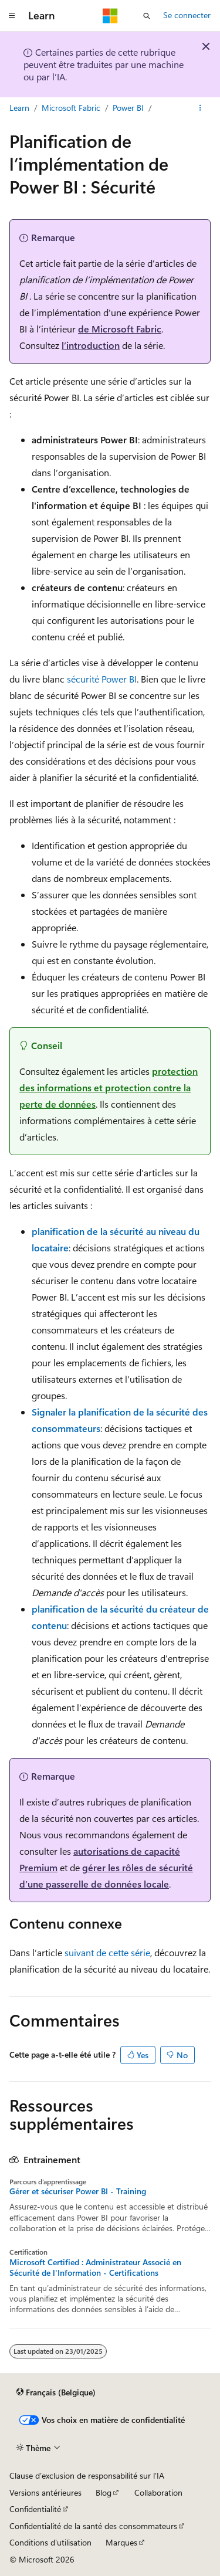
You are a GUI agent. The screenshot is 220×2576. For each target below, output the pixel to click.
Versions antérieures (45, 2492)
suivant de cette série (107, 1952)
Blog (103, 2492)
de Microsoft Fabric (119, 329)
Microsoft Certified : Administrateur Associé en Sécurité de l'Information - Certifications (95, 2267)
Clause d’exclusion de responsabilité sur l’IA (86, 2475)
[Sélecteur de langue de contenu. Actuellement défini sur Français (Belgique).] (56, 2392)
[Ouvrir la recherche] (146, 15)
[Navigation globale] (11, 15)
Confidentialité (35, 2508)
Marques (121, 2542)
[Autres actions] (200, 108)
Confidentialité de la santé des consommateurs (93, 2525)
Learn (19, 107)
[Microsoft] (110, 15)
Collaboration (158, 2492)
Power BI (128, 107)
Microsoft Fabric (71, 107)
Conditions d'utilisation (50, 2542)
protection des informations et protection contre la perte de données (108, 1087)
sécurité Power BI (102, 679)
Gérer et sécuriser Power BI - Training (77, 2191)
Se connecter (187, 15)
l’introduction (91, 345)
